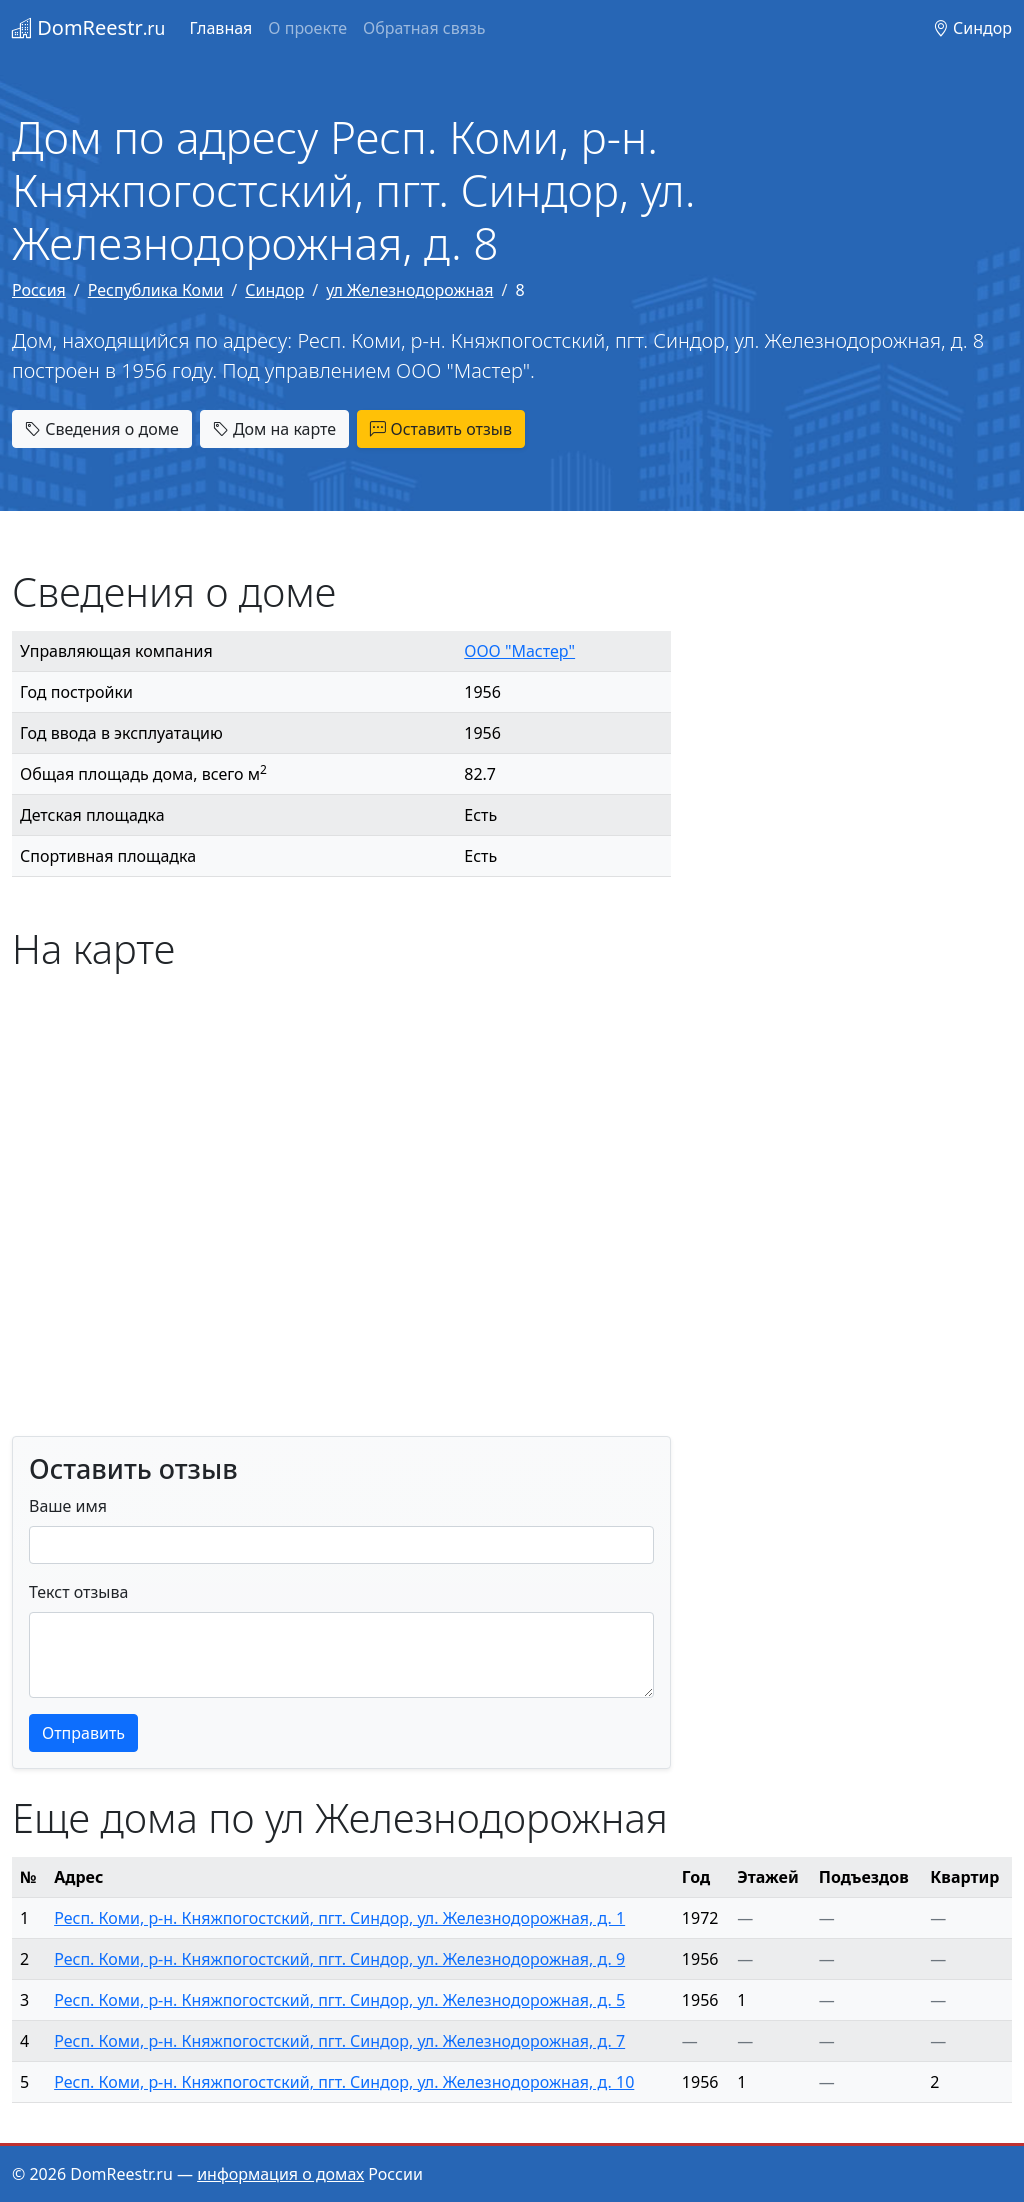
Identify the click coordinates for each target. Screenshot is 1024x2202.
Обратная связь (424, 28)
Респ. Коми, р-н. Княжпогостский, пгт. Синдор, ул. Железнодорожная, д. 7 (339, 2041)
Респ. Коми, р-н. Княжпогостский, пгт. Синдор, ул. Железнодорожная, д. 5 (339, 2000)
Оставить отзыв (441, 429)
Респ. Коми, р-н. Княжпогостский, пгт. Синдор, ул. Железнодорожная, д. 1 (339, 1918)
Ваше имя (68, 1506)
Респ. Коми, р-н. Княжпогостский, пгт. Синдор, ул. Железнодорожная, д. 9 (339, 1959)
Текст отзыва (78, 1592)
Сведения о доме (102, 429)
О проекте (307, 28)
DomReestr (88, 27)
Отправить (83, 1733)
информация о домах (280, 2174)
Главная (220, 28)
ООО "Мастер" (519, 651)
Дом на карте (274, 429)
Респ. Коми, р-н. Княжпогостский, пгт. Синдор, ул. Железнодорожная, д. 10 (344, 2082)
